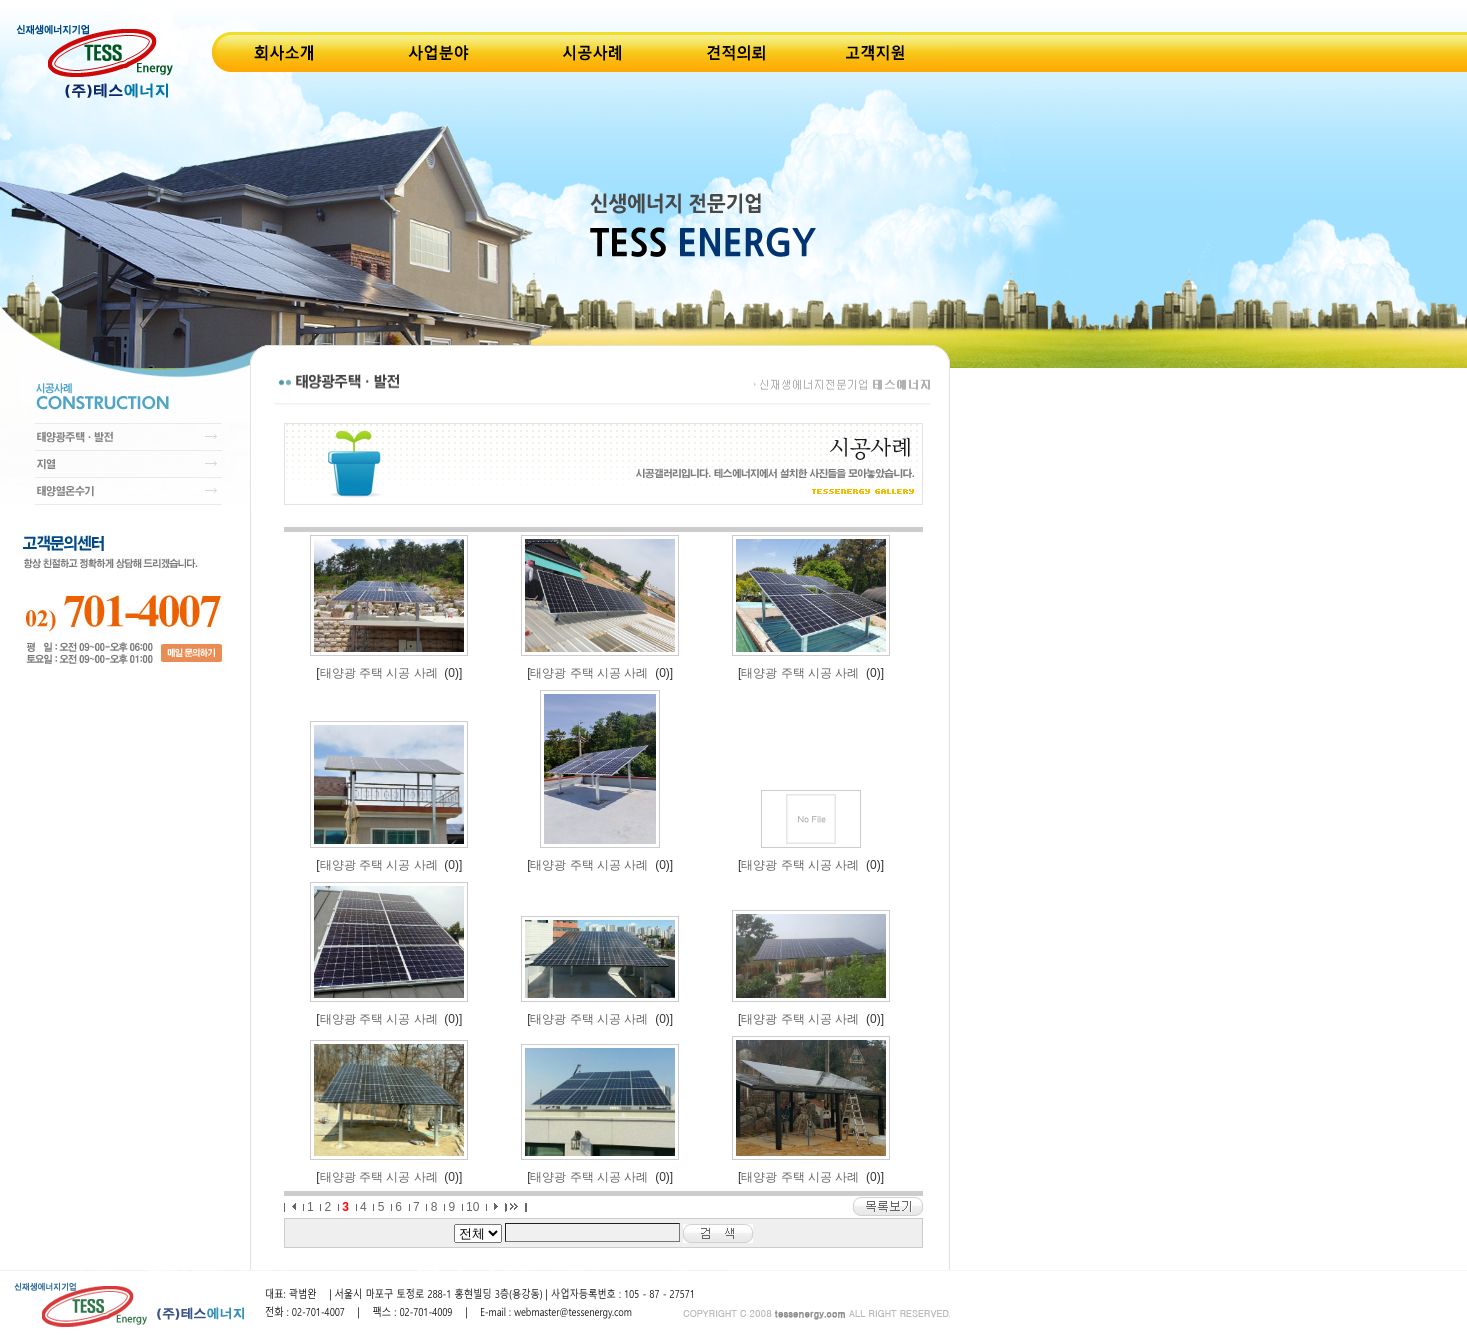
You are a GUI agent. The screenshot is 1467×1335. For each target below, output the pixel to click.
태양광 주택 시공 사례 (379, 673)
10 (472, 1207)
